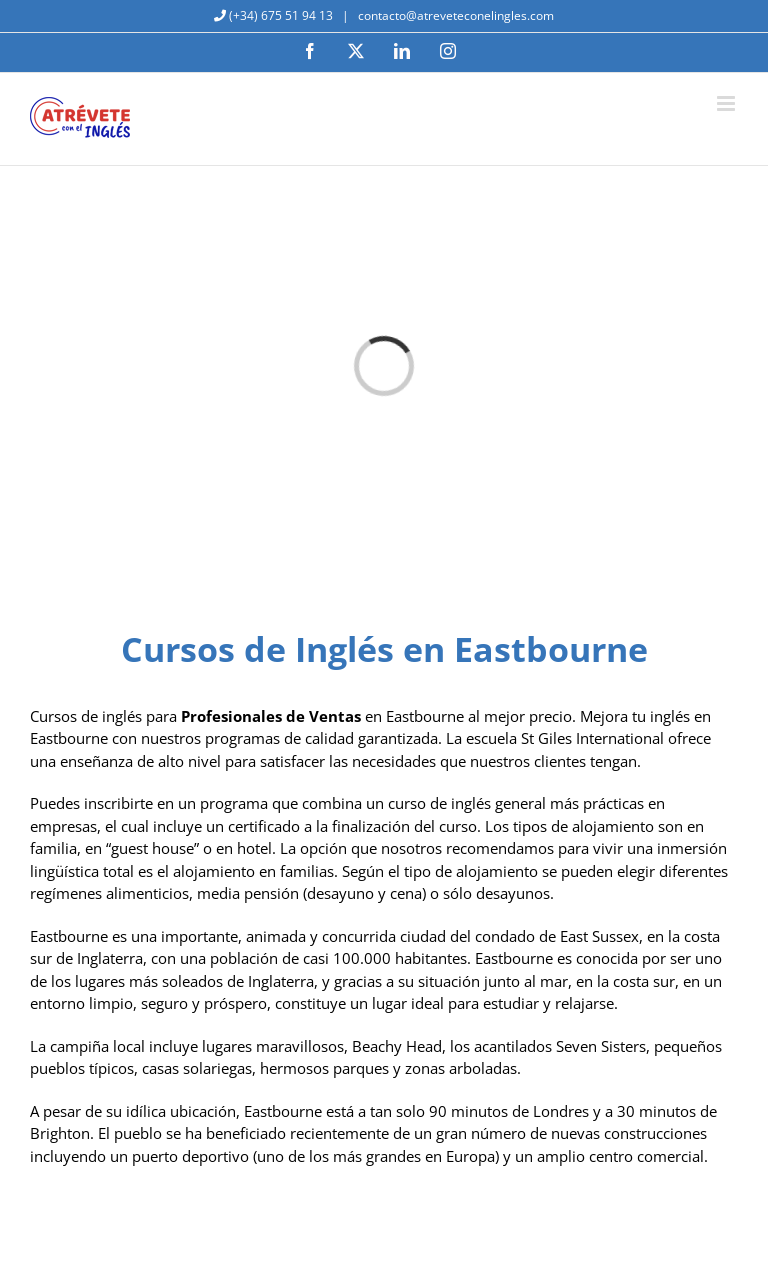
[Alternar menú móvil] (727, 103)
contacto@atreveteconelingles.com (454, 15)
